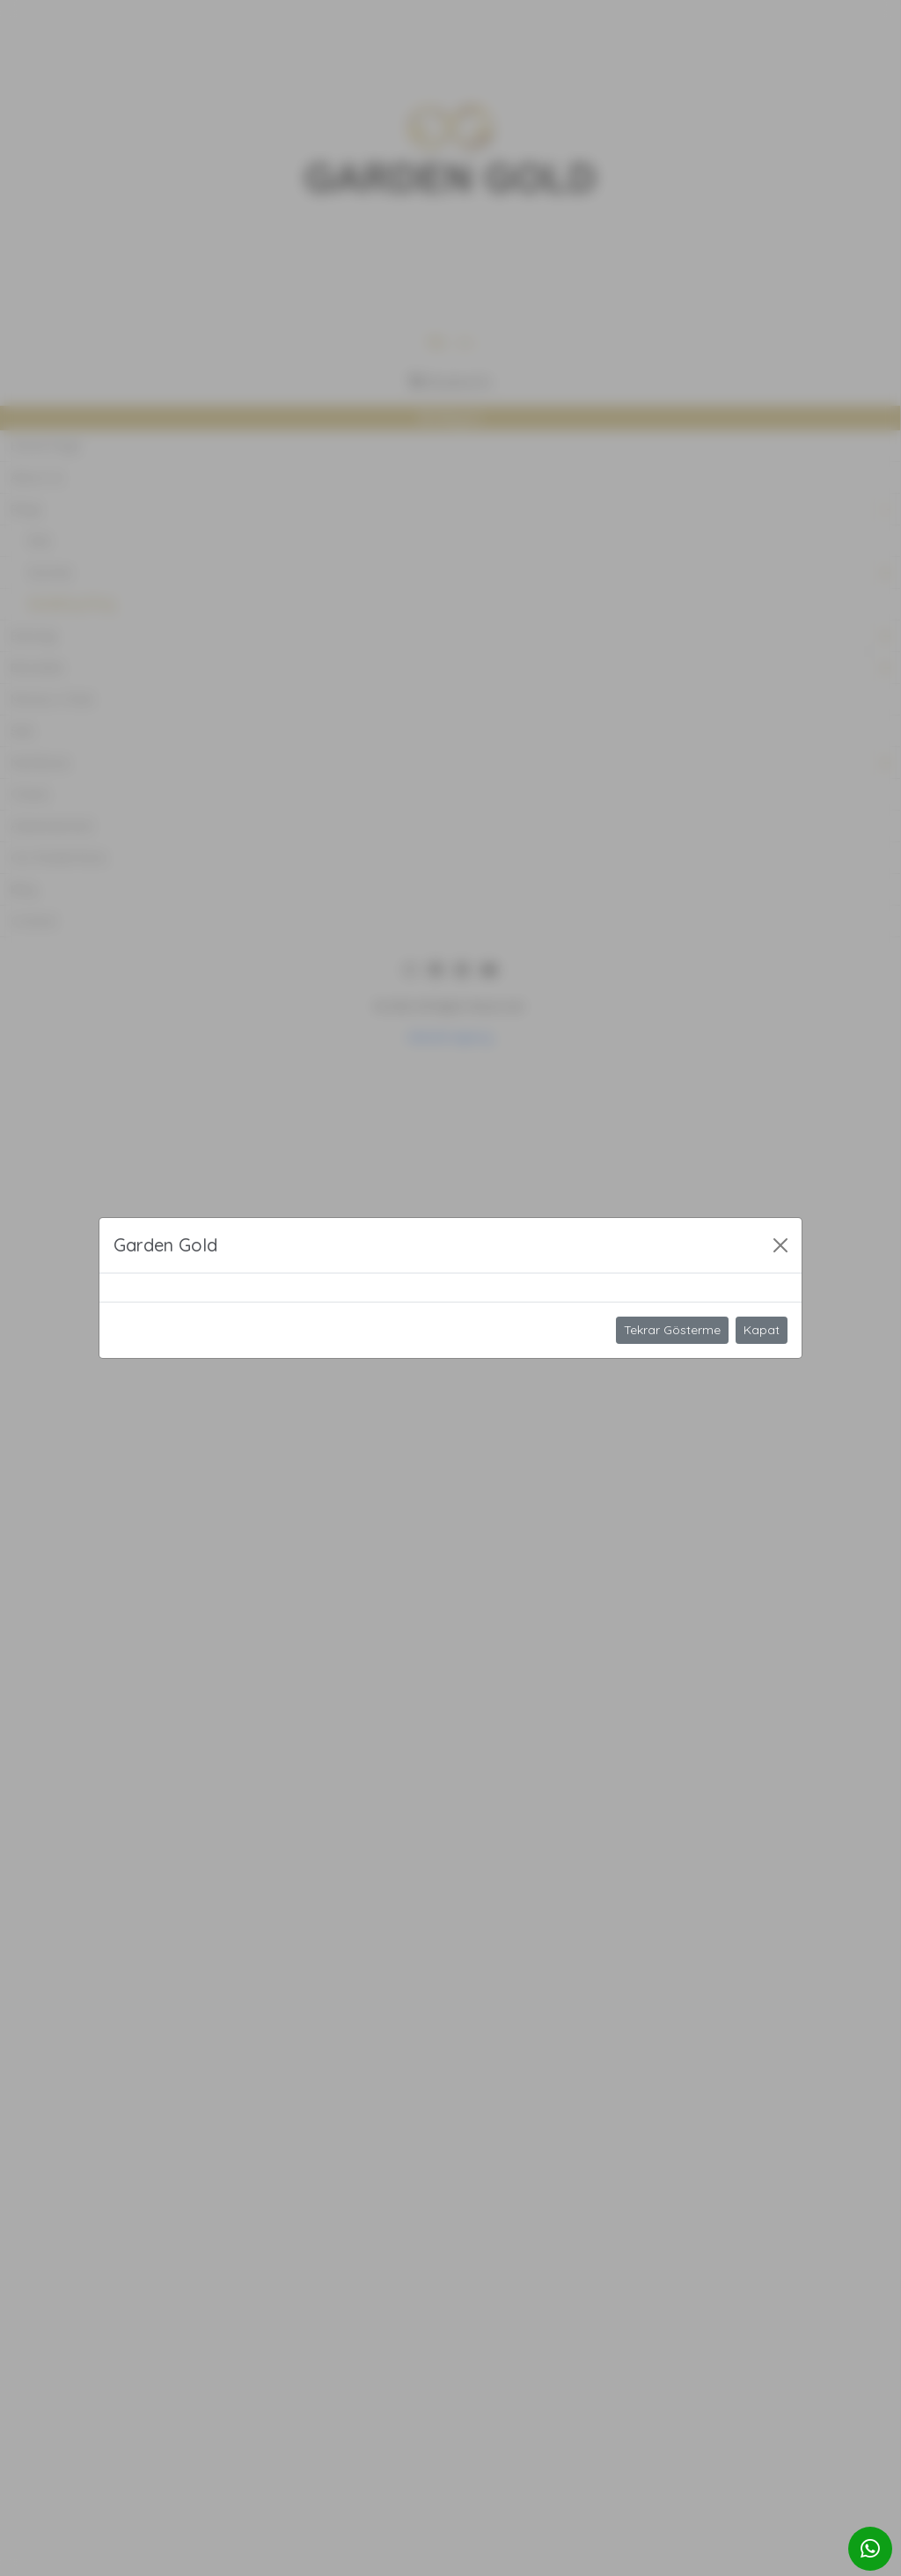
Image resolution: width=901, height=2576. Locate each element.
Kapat (762, 1330)
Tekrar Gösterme (672, 1330)
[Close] (780, 1245)
